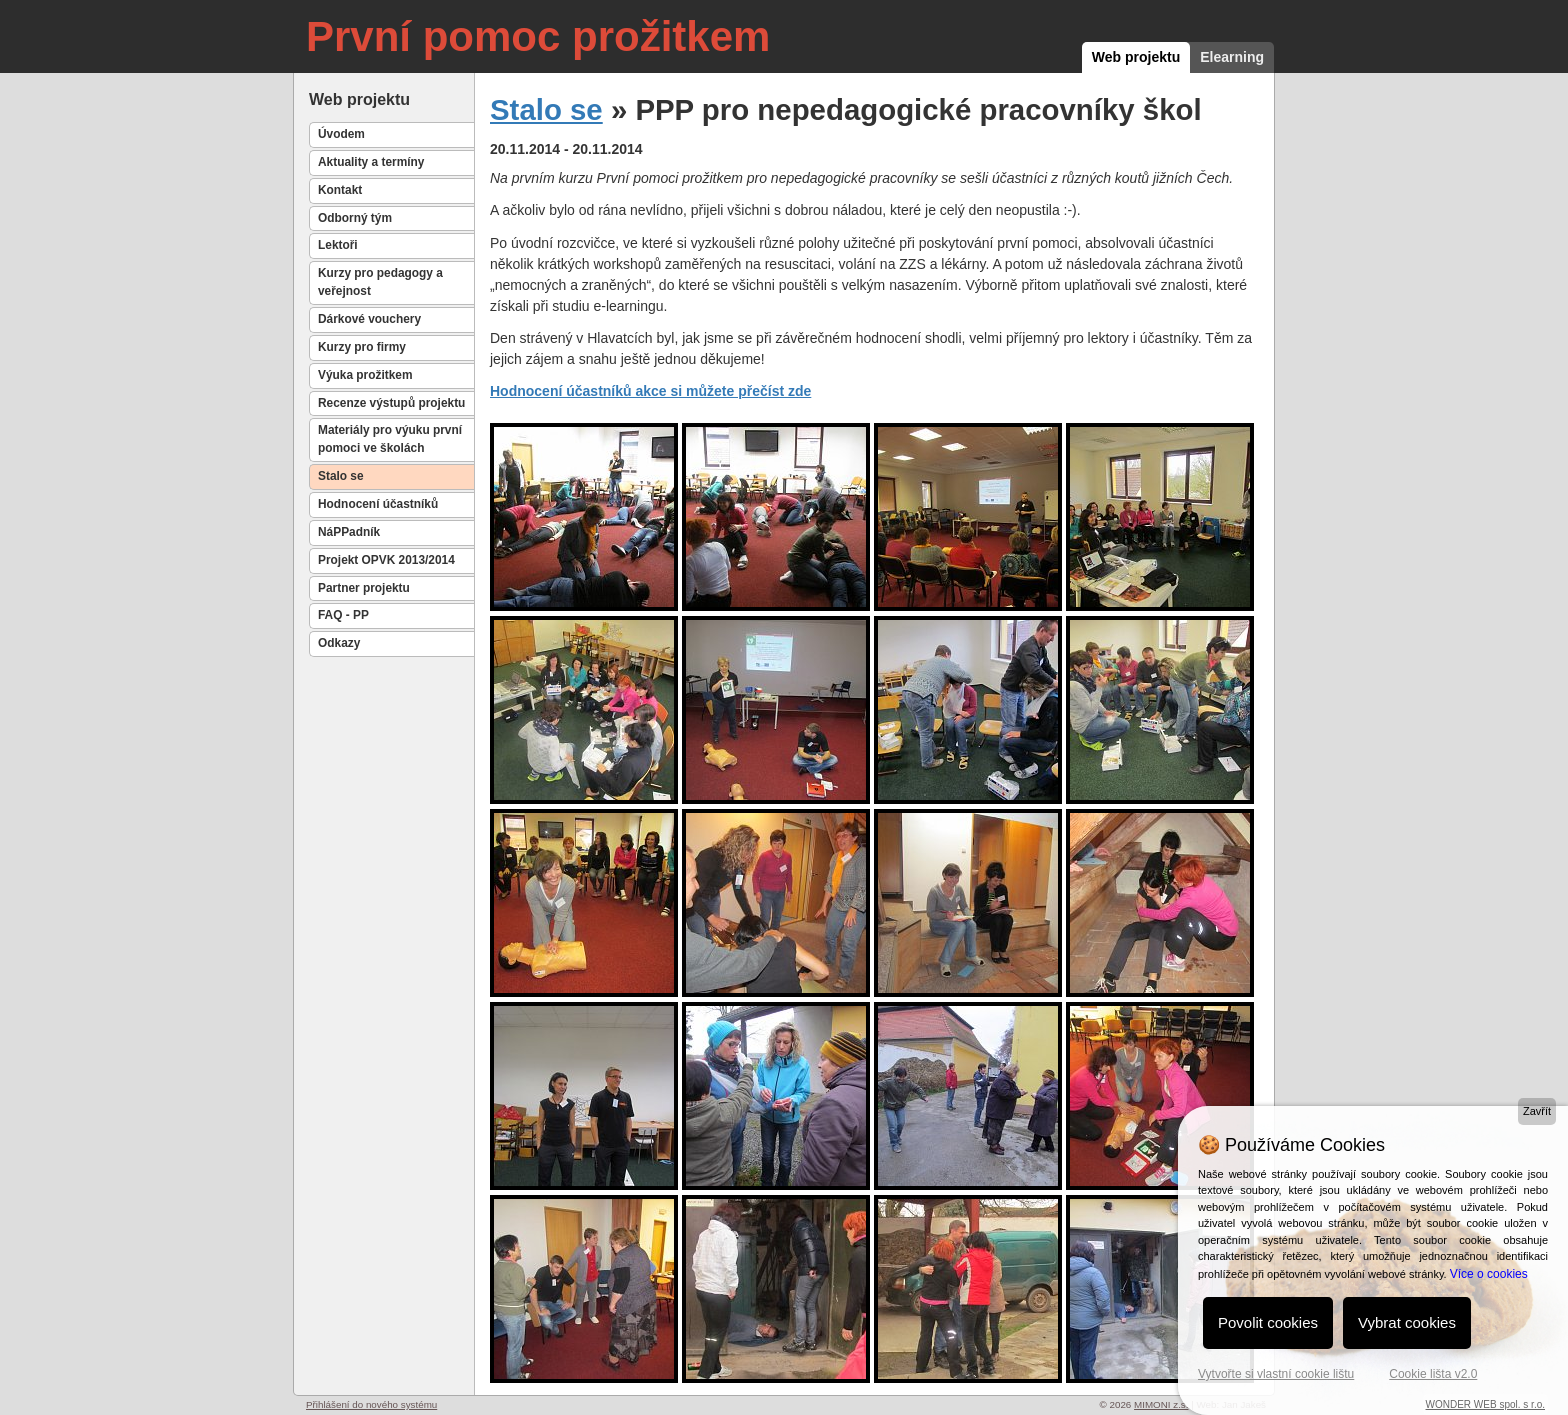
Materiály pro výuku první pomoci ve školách (390, 439)
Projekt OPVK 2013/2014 (386, 560)
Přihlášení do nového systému (371, 1404)
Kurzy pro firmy (362, 347)
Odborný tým (355, 218)
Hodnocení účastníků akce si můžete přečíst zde (650, 391)
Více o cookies (1489, 1274)
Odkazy (339, 643)
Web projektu (1136, 57)
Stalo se (341, 476)
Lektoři (338, 245)
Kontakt (340, 190)
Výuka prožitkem (365, 375)
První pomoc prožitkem (538, 36)
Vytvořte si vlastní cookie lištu (1276, 1374)
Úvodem (341, 134)
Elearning (1232, 57)
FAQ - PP (343, 615)
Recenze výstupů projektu (391, 403)
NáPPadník (349, 532)
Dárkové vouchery (369, 319)
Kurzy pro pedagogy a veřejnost (380, 282)
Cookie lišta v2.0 (1433, 1374)
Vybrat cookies (1407, 1322)
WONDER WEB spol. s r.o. (1485, 1404)
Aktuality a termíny (371, 162)
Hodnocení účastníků (378, 504)
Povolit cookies (1268, 1322)
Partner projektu (364, 588)
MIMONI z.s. (1161, 1404)
